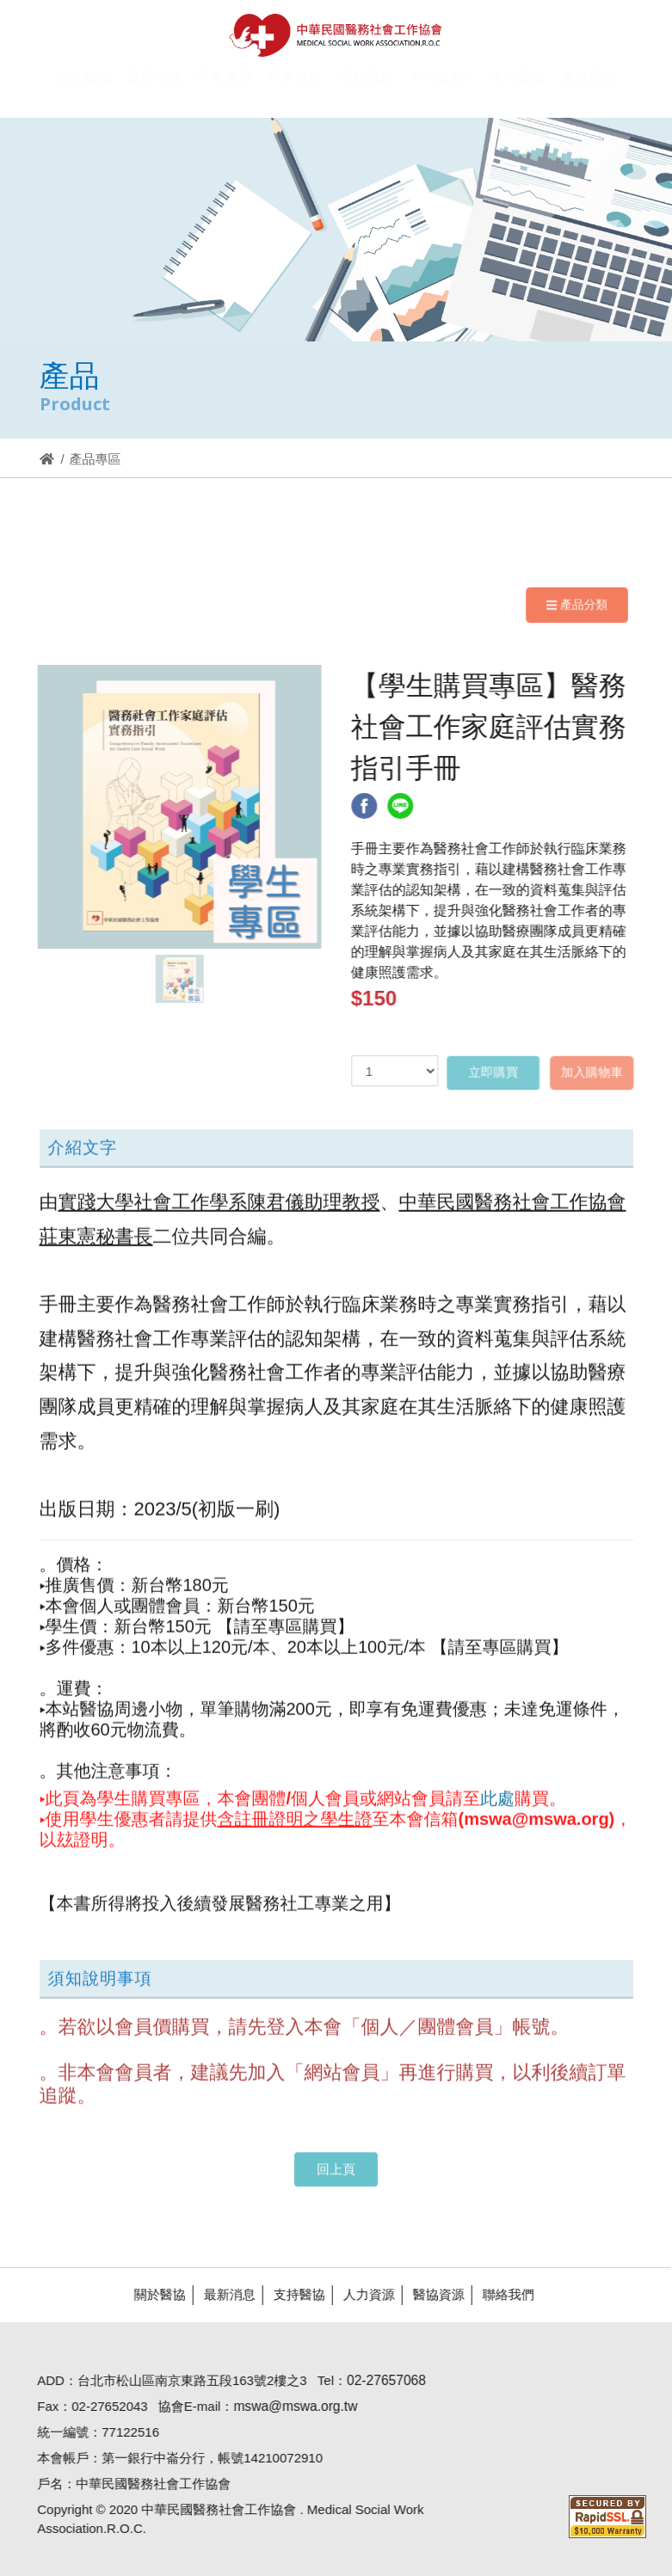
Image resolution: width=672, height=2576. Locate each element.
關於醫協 (150, 2294)
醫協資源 (429, 2294)
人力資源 (359, 2294)
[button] (442, 87)
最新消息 (220, 2294)
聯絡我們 (499, 2294)
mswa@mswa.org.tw (286, 2406)
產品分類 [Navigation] (576, 604)
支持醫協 (290, 2294)
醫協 (336, 35)
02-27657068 (377, 2380)
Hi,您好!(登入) (515, 15)
